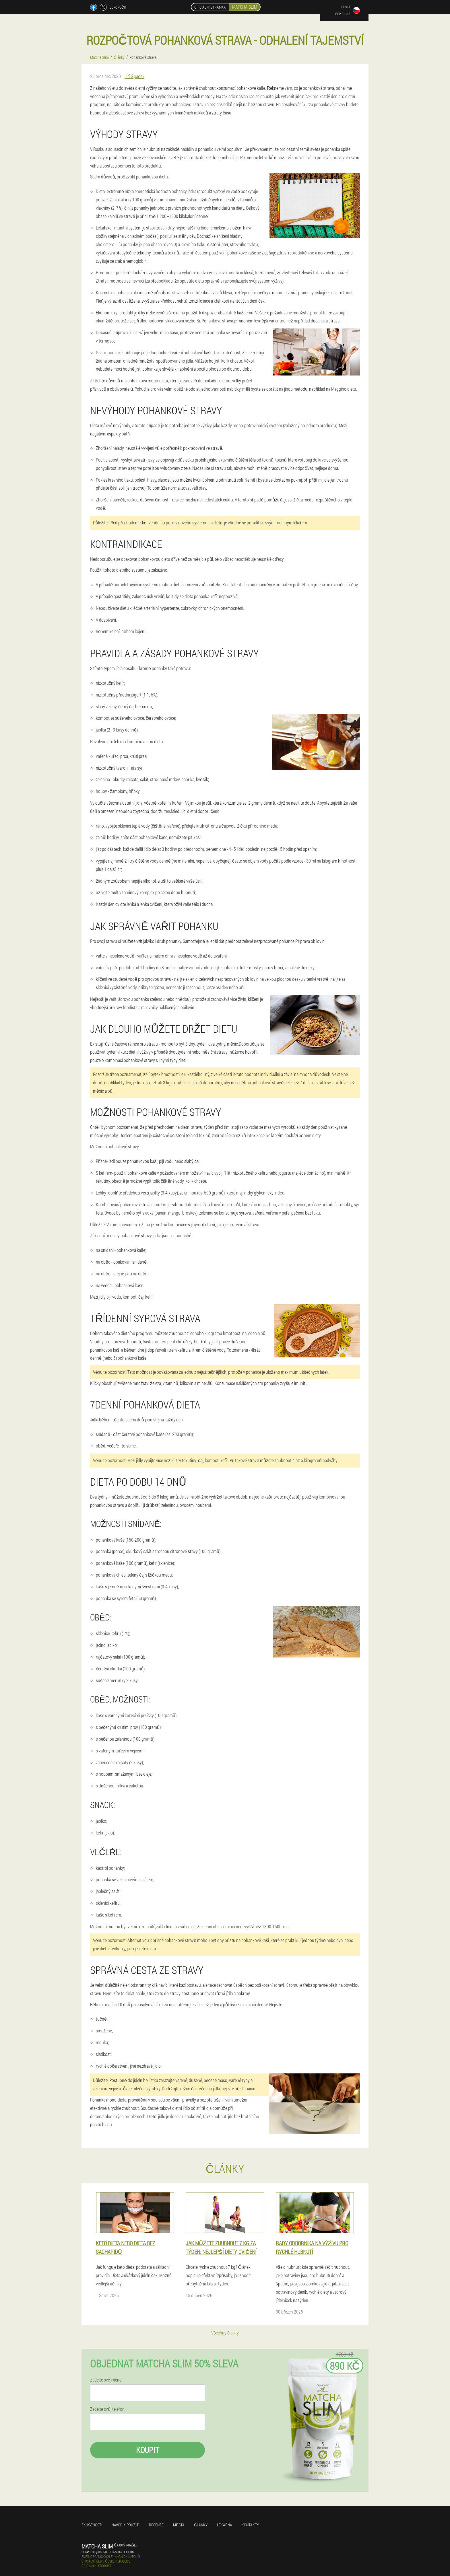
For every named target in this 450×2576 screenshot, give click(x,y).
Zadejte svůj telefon (107, 2409)
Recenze (156, 2525)
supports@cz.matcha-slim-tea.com (108, 2552)
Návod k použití (125, 2525)
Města (179, 2525)
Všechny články (225, 2333)
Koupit (147, 2450)
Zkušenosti (92, 2525)
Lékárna (224, 2525)
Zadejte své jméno (106, 2379)
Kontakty (250, 2525)
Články (200, 2525)
